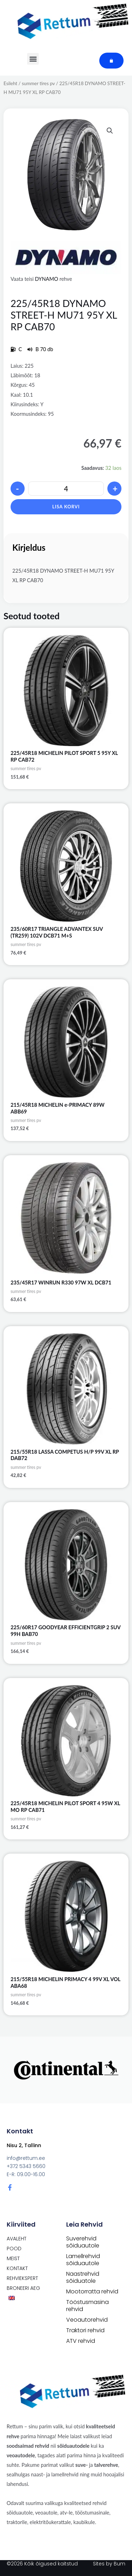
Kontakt (17, 2268)
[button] (109, 130)
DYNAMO (46, 279)
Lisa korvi (66, 506)
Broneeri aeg (23, 2288)
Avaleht (16, 2238)
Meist (13, 2258)
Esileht (10, 83)
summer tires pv (38, 83)
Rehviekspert (22, 2278)
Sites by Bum (109, 2563)
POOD (14, 2248)
